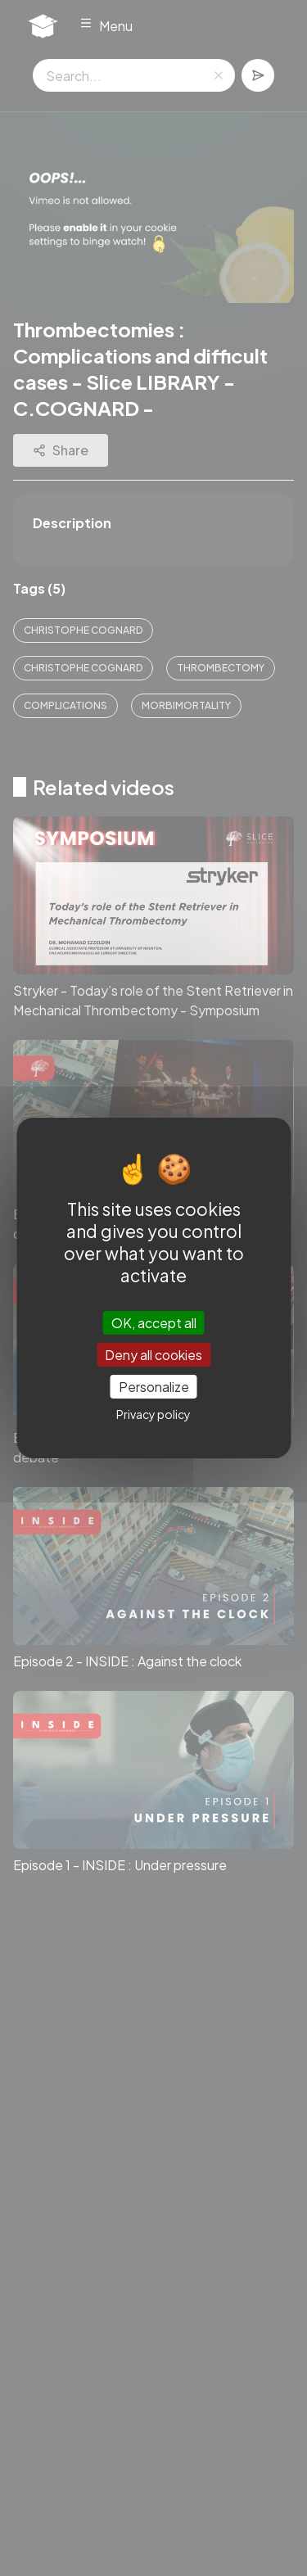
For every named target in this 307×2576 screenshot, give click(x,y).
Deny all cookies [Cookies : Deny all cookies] (153, 1354)
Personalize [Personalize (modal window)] (154, 1386)
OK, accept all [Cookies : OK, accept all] (153, 1322)
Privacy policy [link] (153, 1414)
